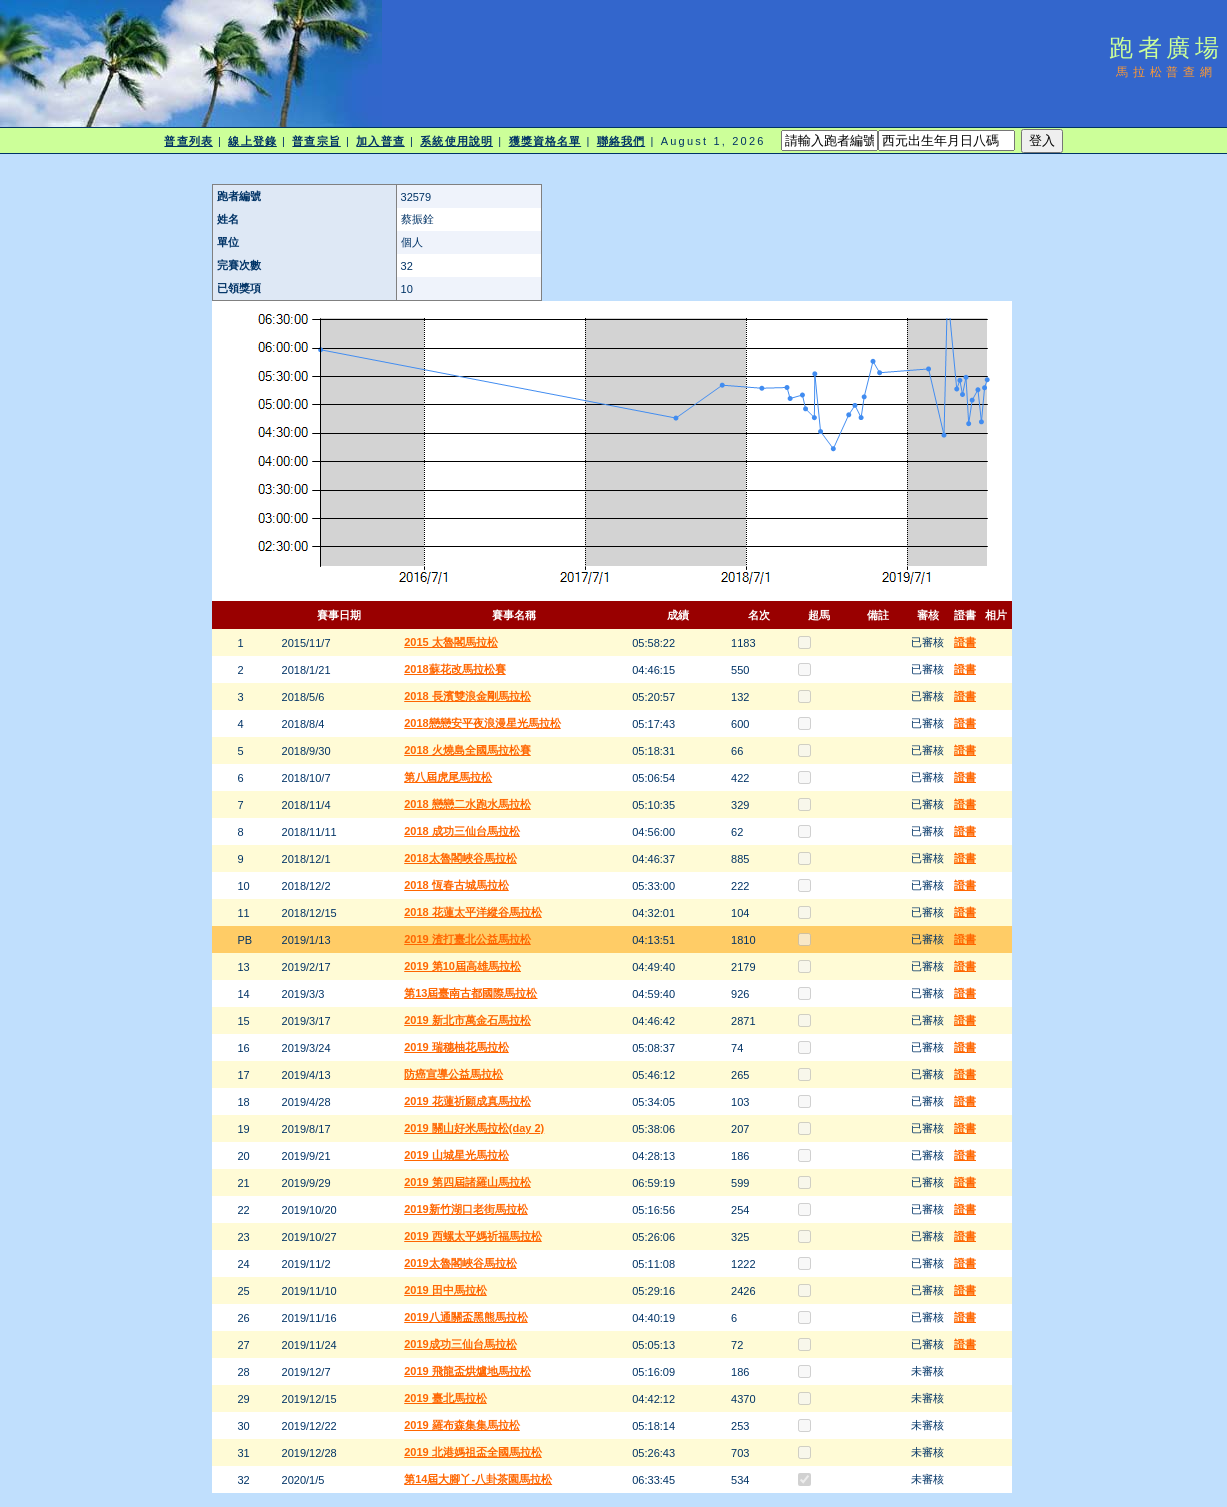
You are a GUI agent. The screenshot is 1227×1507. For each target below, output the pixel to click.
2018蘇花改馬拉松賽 (454, 669)
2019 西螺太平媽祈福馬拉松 (473, 1236)
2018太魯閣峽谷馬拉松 (460, 858)
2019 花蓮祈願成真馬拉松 (467, 1101)
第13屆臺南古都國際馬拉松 (470, 993)
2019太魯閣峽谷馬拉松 (460, 1263)
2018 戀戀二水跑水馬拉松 (467, 804)
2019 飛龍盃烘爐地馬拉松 (467, 1371)
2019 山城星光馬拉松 (456, 1155)
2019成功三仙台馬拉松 (460, 1344)
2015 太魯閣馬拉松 (451, 642)
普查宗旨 (316, 141)
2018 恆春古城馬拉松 (456, 885)
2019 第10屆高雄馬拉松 (462, 966)
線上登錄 (252, 141)
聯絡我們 (621, 141)
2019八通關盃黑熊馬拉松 (465, 1317)
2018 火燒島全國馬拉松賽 (467, 750)
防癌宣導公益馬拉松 (453, 1074)
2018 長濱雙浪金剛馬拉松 (467, 696)
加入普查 (380, 141)
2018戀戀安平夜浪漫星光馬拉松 (482, 723)
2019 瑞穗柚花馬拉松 (456, 1047)
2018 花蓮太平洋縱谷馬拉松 (473, 912)
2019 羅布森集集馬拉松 (462, 1425)
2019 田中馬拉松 (445, 1290)
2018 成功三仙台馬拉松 (462, 831)
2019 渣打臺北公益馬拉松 (467, 939)
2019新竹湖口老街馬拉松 (465, 1209)
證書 (965, 642)
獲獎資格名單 (545, 141)
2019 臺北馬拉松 (445, 1398)
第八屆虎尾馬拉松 (448, 777)
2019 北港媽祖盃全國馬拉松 (473, 1452)
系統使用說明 (456, 141)
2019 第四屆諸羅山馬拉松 (467, 1182)
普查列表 (188, 141)
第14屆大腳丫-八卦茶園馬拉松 (478, 1479)
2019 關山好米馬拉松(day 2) (474, 1128)
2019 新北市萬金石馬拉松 (467, 1020)
